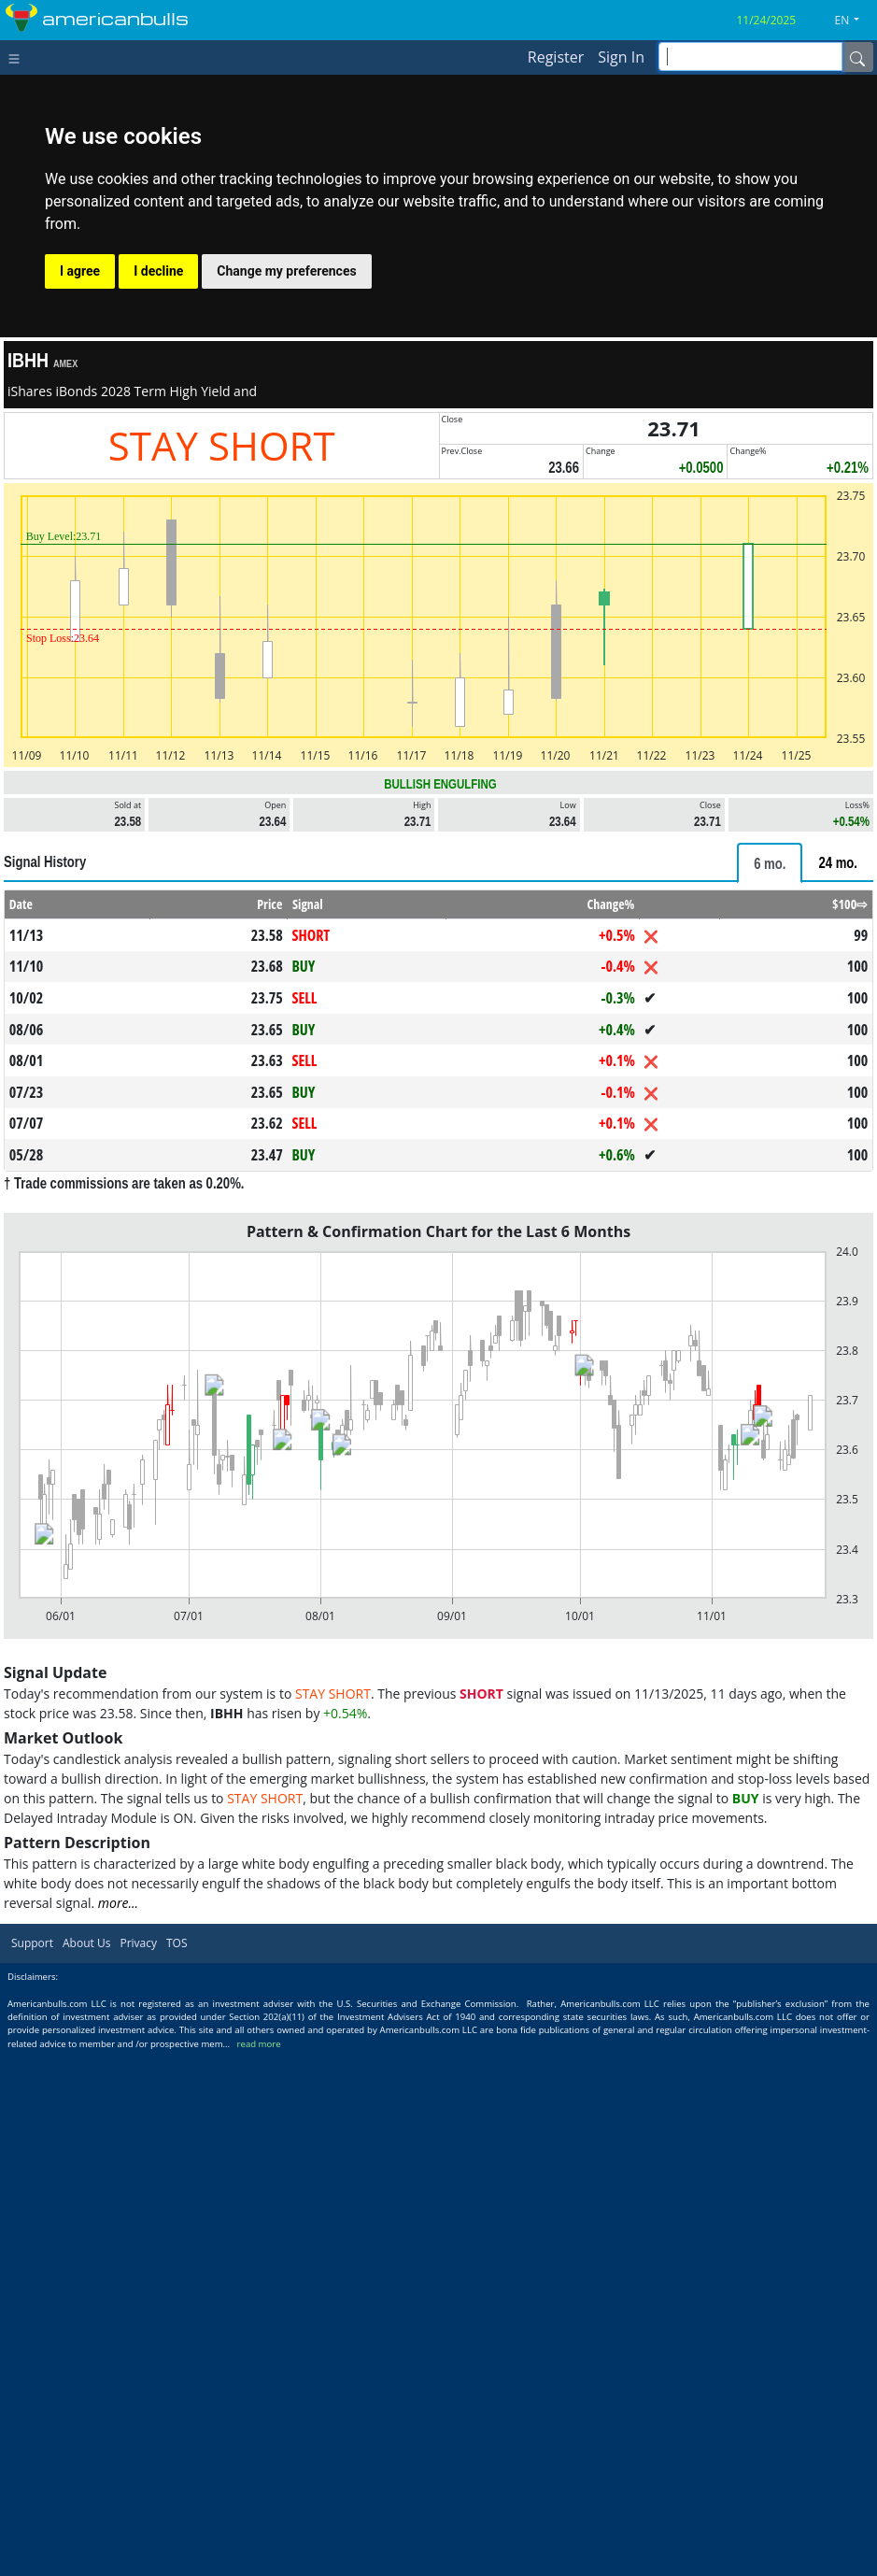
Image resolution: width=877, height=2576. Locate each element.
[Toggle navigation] (18, 57)
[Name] (857, 57)
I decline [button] (158, 270)
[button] (854, 20)
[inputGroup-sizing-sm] (750, 56)
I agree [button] (80, 270)
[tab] (769, 863)
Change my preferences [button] (286, 270)
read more (259, 2044)
